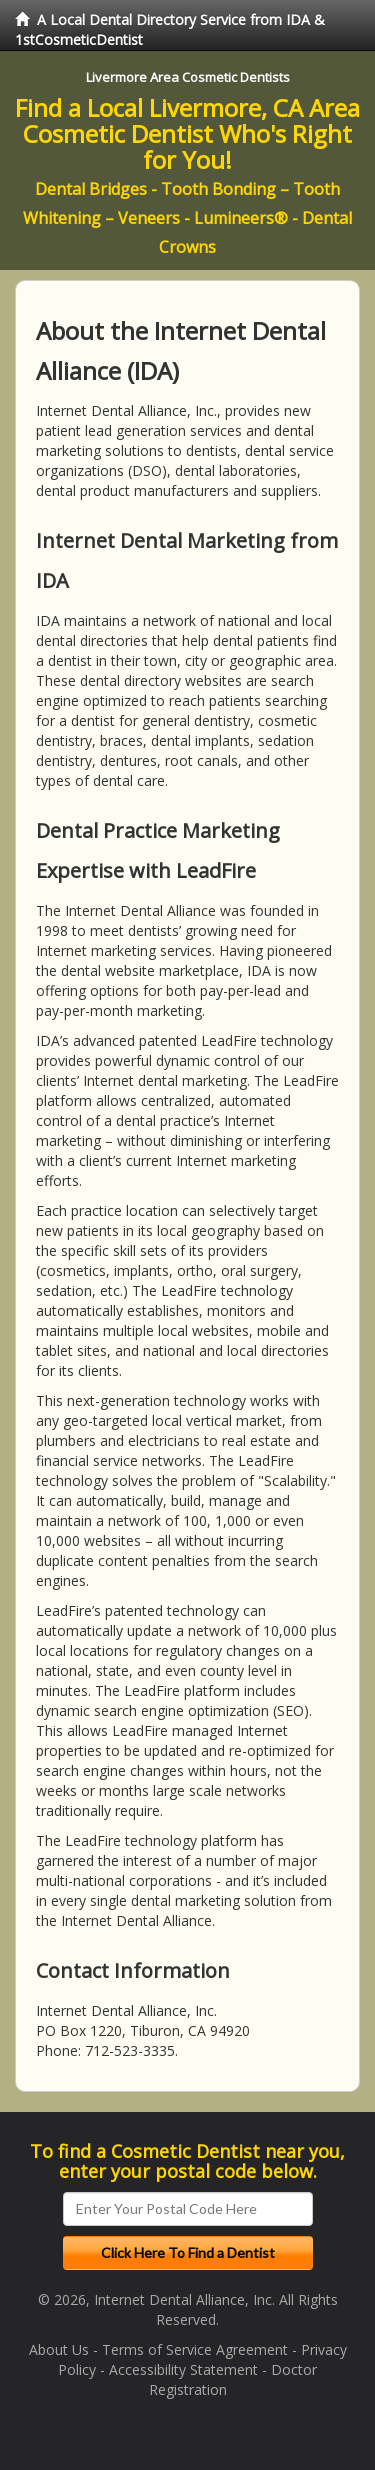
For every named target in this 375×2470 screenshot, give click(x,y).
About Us (59, 2349)
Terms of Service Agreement (195, 2349)
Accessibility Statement (183, 2369)
